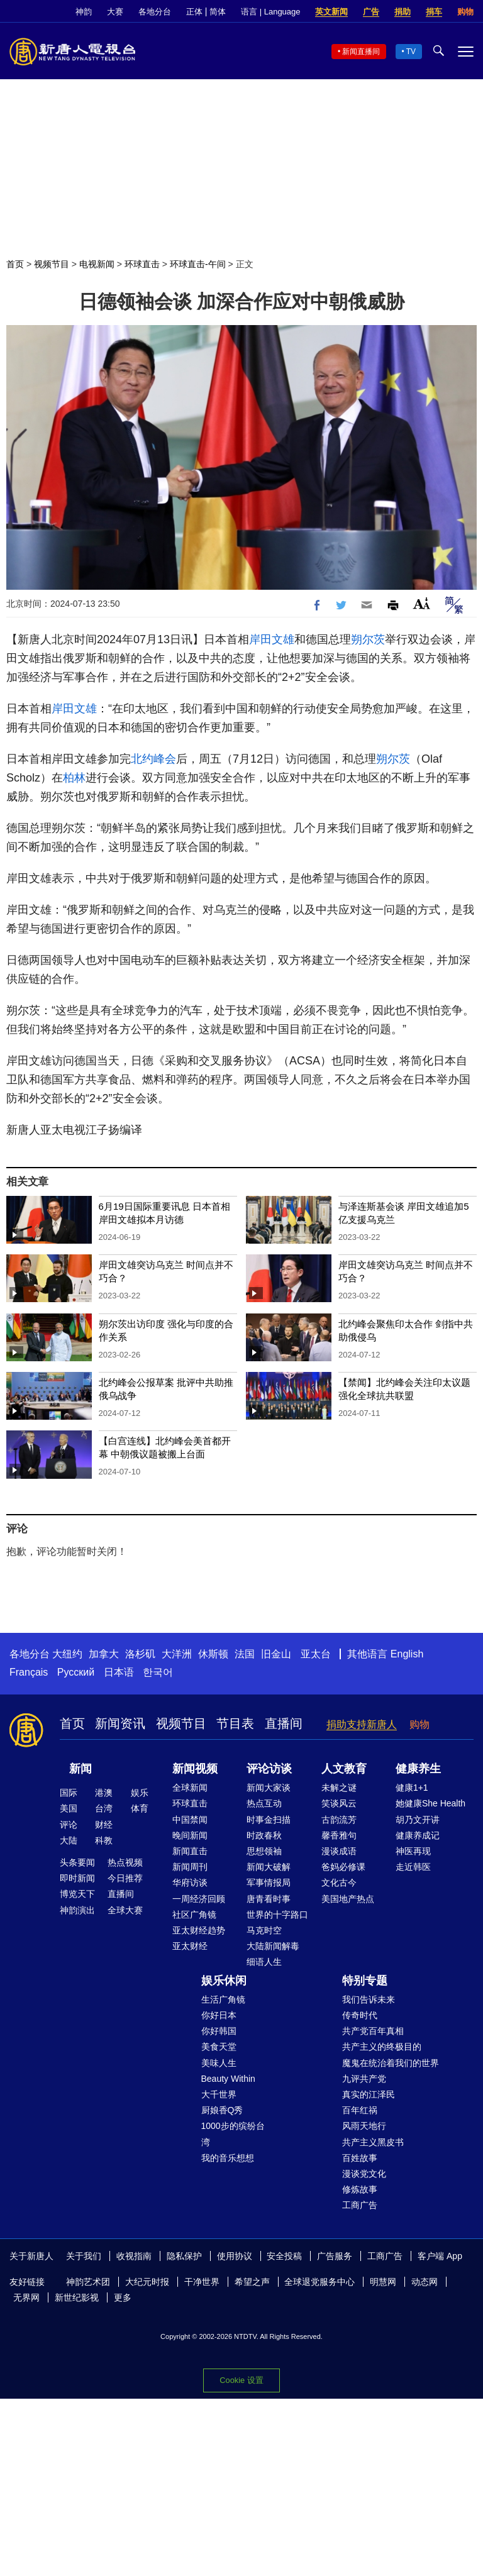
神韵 (83, 11)
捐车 (434, 11)
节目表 (235, 1723)
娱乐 (139, 1793)
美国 (68, 1808)
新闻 (80, 1768)
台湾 (104, 1808)
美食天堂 (218, 2047)
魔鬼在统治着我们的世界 (390, 2063)
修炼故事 (359, 2189)
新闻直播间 (361, 51)
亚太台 (316, 1654)
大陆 (68, 1840)
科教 (104, 1840)
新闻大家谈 (269, 1788)
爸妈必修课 (343, 1867)
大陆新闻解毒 (273, 1946)
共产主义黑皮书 (373, 2142)
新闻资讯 (120, 1723)
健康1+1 (412, 1788)
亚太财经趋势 (198, 1930)
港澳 (104, 1793)
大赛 (115, 11)
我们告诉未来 (368, 1999)
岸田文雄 (271, 639)
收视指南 (134, 2256)
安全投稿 (284, 2256)
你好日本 (218, 2015)
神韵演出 (77, 1910)
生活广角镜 (223, 1999)
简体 (217, 11)
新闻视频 (195, 1768)
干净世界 (201, 2282)
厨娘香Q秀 (222, 2110)
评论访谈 (269, 1768)
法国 (245, 1654)
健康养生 (418, 1768)
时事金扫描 (269, 1820)
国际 (68, 1793)
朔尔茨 (368, 639)
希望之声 (252, 2282)
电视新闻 (96, 264)
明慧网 (383, 2282)
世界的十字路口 (277, 1915)
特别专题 (364, 1980)
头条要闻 (77, 1862)
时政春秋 (264, 1835)
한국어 (158, 1672)
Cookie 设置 (241, 2379)
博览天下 (77, 1894)
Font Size (422, 603)
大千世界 (218, 2094)
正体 (194, 11)
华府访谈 (190, 1882)
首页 (15, 264)
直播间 (284, 1723)
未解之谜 (339, 1788)
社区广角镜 (194, 1915)
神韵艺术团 (88, 2282)
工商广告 (359, 2205)
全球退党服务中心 (319, 2282)
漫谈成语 (339, 1851)
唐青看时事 (269, 1899)
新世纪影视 (77, 2297)
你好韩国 (218, 2031)
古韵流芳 (339, 1820)
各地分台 (154, 11)
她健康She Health (430, 1803)
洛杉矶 (140, 1654)
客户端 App (440, 2256)
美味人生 (218, 2063)
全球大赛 (125, 1910)
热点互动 (264, 1803)
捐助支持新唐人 (361, 1724)
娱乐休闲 (224, 1980)
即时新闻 (77, 1878)
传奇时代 (359, 2015)
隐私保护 (184, 2256)
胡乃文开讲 (418, 1820)
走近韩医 (413, 1867)
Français (28, 1672)
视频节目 (51, 264)
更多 (122, 2297)
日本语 (119, 1672)
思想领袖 (264, 1851)
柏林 (74, 777)
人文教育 (344, 1768)
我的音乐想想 (227, 2158)
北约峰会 (153, 759)
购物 (465, 11)
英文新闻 (331, 11)
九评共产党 (364, 2079)
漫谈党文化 (364, 2174)
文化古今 (339, 1882)
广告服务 (334, 2256)
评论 (68, 1825)
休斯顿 (213, 1654)
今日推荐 (125, 1878)
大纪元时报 (147, 2282)
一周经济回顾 (198, 1899)
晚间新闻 (190, 1835)
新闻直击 (190, 1851)
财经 (104, 1825)
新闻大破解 (269, 1867)
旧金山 (276, 1654)
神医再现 (413, 1851)
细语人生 (264, 1962)
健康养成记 (418, 1835)
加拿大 (104, 1654)
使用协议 (234, 2256)
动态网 (424, 2282)
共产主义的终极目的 (381, 2047)
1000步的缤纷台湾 (233, 2134)
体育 (139, 1808)
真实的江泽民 (368, 2094)
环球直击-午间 (198, 264)
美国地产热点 (347, 1899)
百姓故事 (359, 2158)
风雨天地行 (364, 2126)
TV (411, 51)
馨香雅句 (339, 1835)
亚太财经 (190, 1946)
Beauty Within (228, 2079)
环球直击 (142, 264)
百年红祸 (359, 2110)
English (407, 1654)
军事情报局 (269, 1882)
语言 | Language (270, 11)
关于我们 (83, 2256)
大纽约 (67, 1654)
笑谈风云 (339, 1803)
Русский (75, 1672)
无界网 (26, 2297)
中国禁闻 (190, 1820)
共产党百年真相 (373, 2031)
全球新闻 (190, 1788)
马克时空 (264, 1930)
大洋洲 (177, 1654)
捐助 (402, 11)
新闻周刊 (190, 1867)
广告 (371, 11)
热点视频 (125, 1862)
